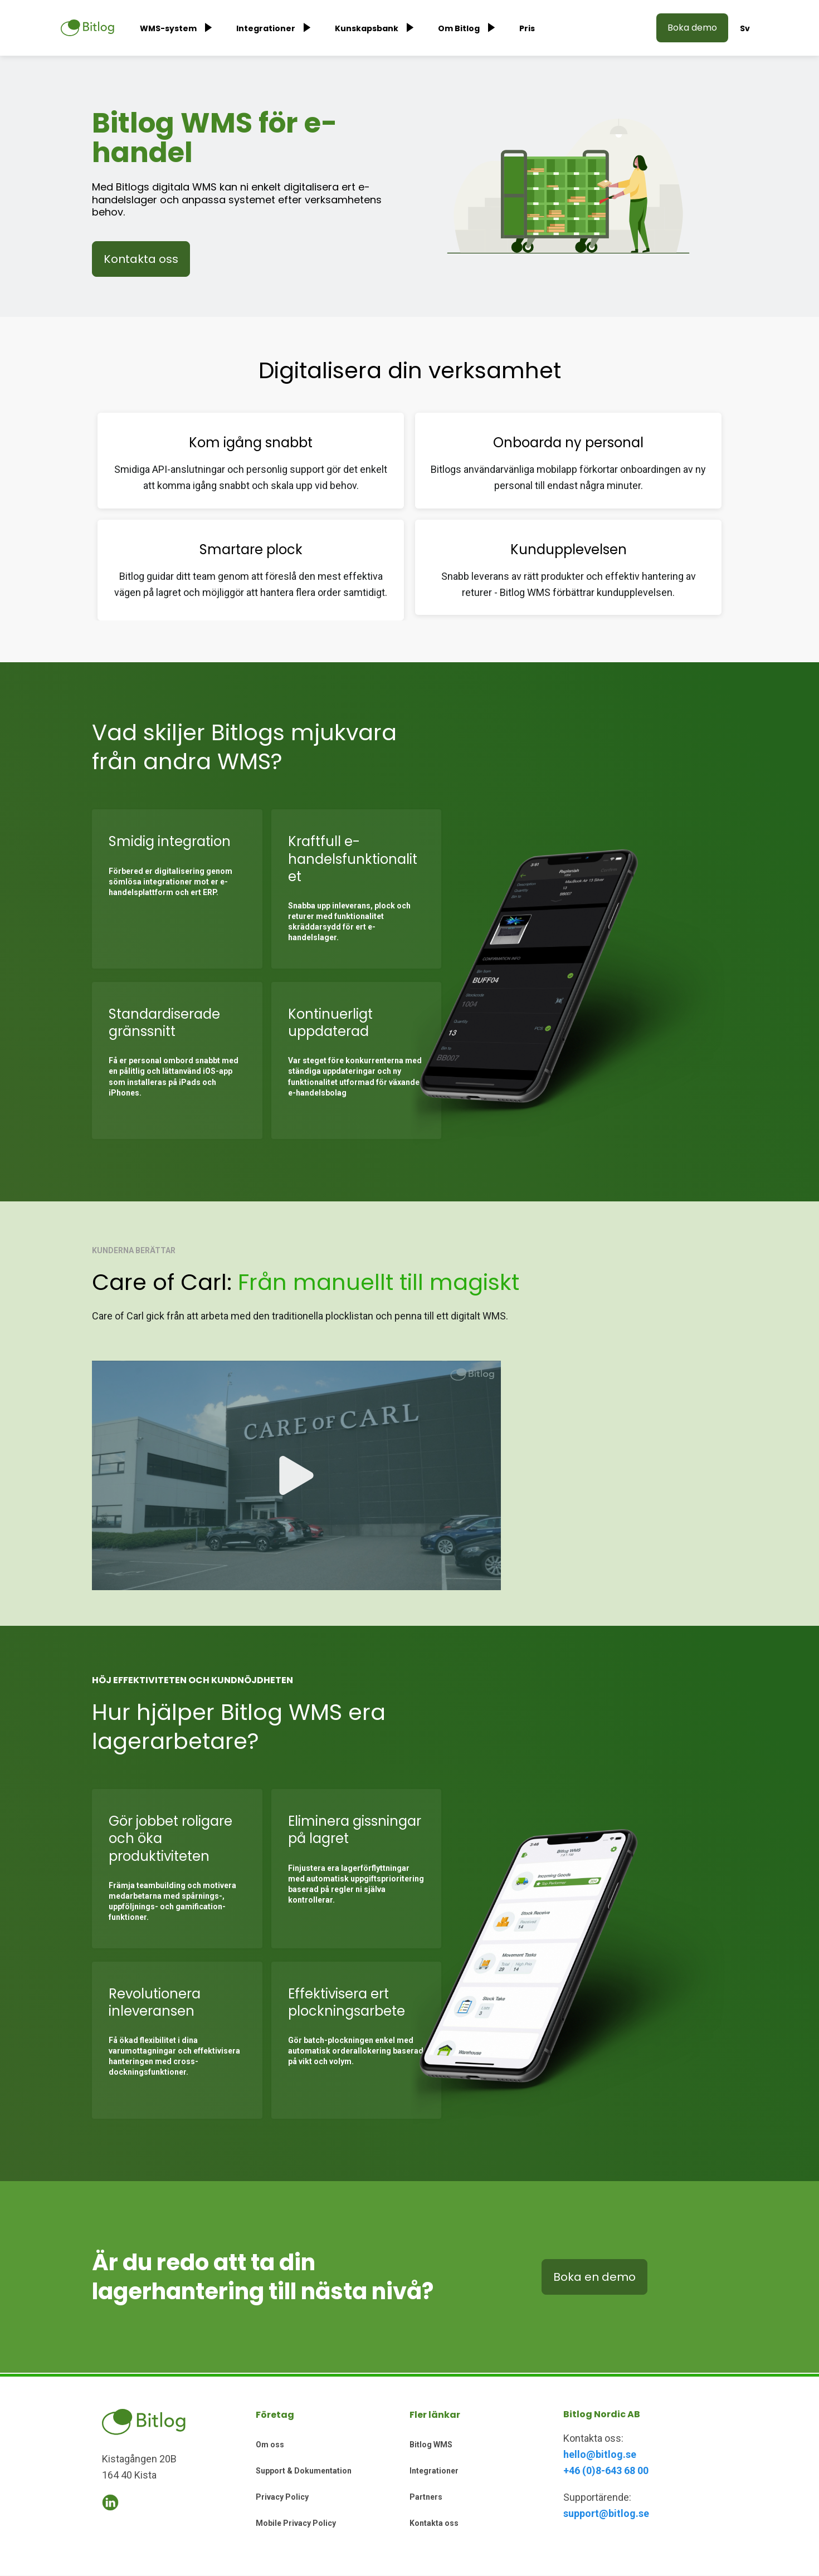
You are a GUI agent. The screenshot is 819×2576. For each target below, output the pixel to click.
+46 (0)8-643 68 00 (606, 2470)
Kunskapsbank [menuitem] (366, 28)
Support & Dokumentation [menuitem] (304, 2470)
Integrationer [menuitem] (265, 28)
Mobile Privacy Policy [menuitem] (296, 2523)
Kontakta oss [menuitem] (434, 2523)
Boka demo (692, 27)
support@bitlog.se (606, 2513)
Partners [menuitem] (426, 2496)
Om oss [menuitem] (270, 2444)
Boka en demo (594, 2277)
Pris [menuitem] (527, 28)
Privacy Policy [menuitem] (282, 2496)
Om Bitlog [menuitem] (459, 28)
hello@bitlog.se (599, 2454)
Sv (745, 28)
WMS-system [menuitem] (168, 28)
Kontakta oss (141, 259)
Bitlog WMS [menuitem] (431, 2444)
